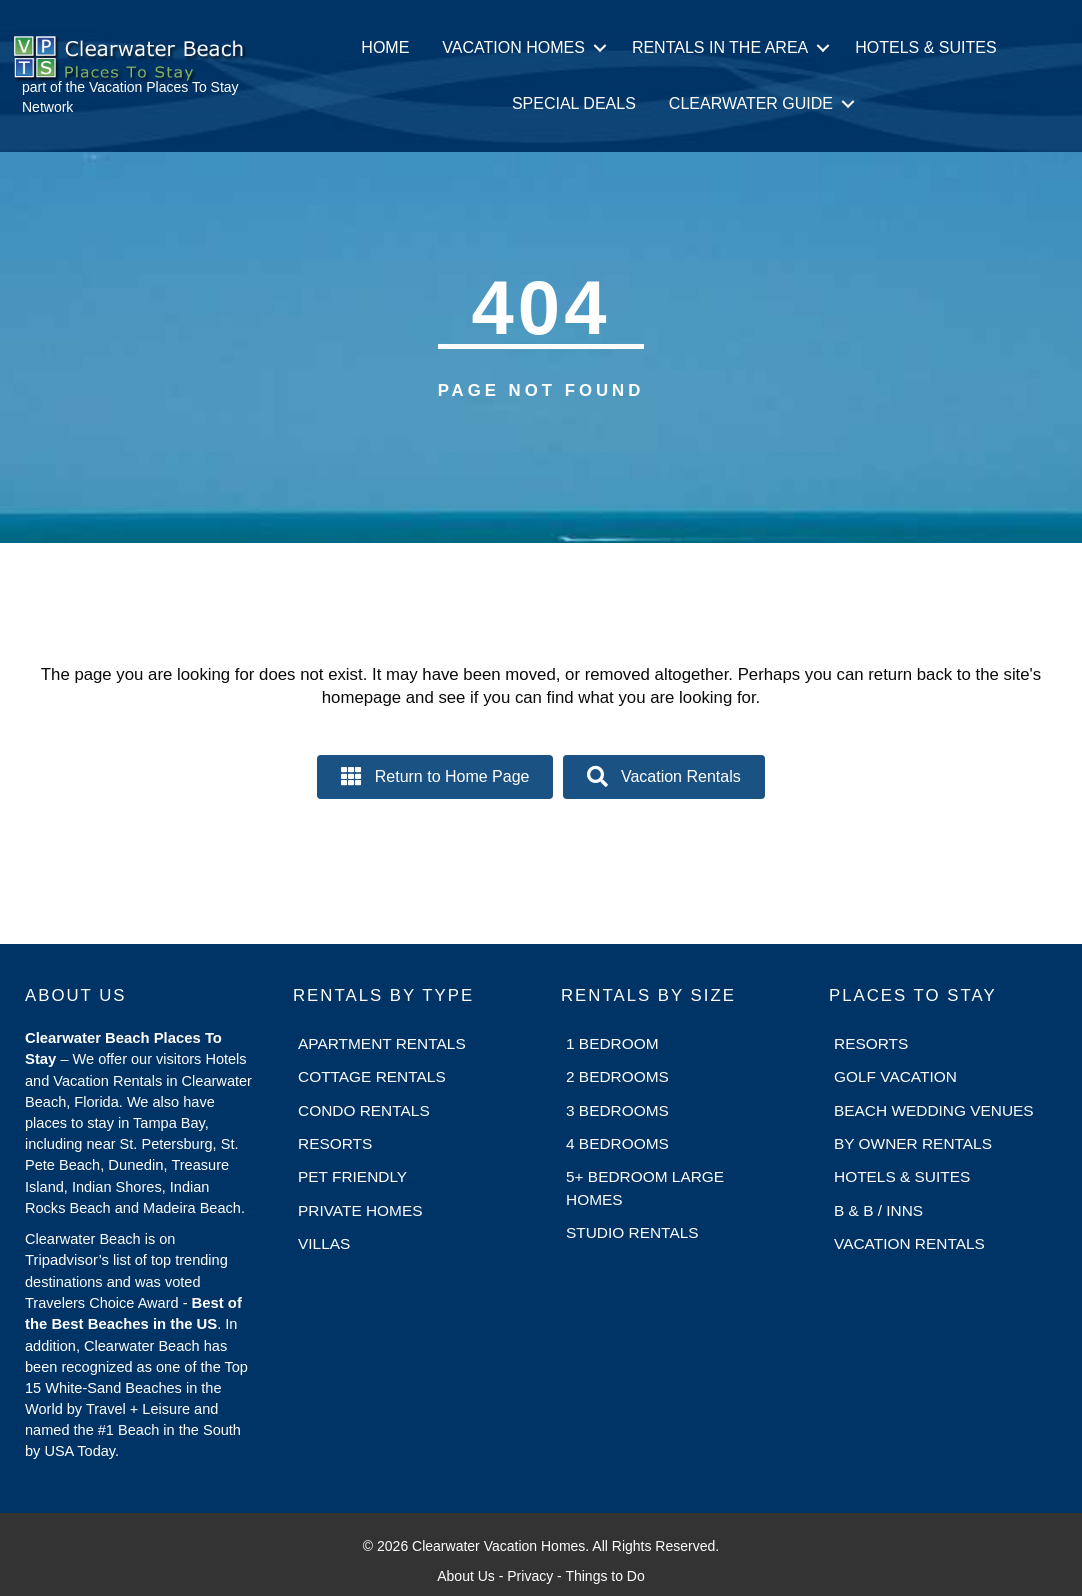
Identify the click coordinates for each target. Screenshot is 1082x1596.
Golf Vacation (895, 1076)
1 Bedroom (612, 1043)
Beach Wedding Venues (934, 1110)
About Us (466, 1576)
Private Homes (360, 1210)
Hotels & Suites (925, 47)
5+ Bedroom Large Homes (645, 1187)
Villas (324, 1243)
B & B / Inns (878, 1210)
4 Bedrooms (617, 1143)
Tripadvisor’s (67, 1260)
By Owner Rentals (913, 1143)
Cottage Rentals (372, 1076)
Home (385, 47)
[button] (600, 48)
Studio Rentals (632, 1232)
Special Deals (574, 103)
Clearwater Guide (751, 103)
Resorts (335, 1143)
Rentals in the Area (720, 47)
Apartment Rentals (382, 1043)
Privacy (530, 1576)
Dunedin (135, 1165)
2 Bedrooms (617, 1076)
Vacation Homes (513, 47)
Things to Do (604, 1576)
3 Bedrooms (617, 1110)
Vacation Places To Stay (164, 87)
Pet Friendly (352, 1176)
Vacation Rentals (909, 1243)
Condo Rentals (364, 1110)
